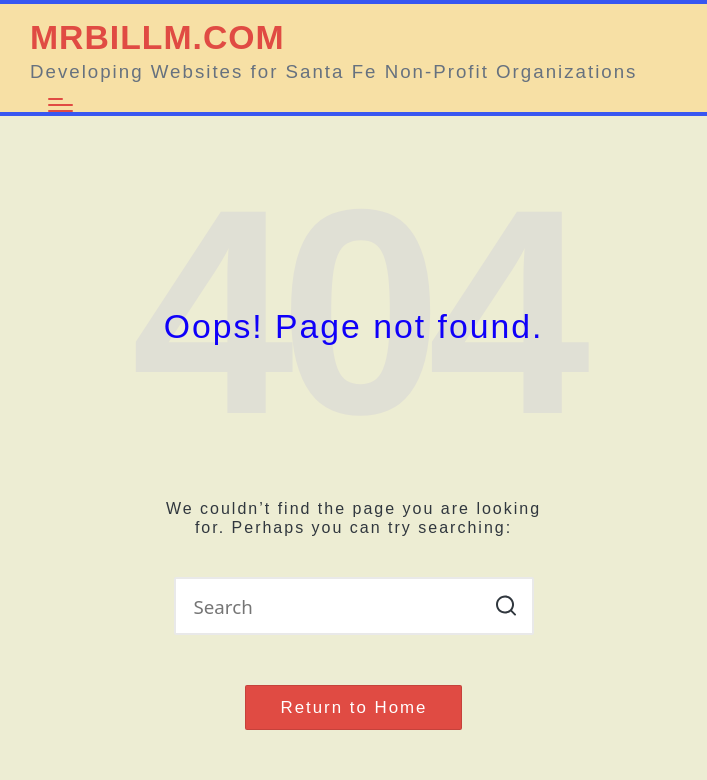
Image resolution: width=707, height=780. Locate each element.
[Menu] (60, 105)
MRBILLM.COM (157, 37)
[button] (506, 606)
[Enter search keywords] (354, 606)
